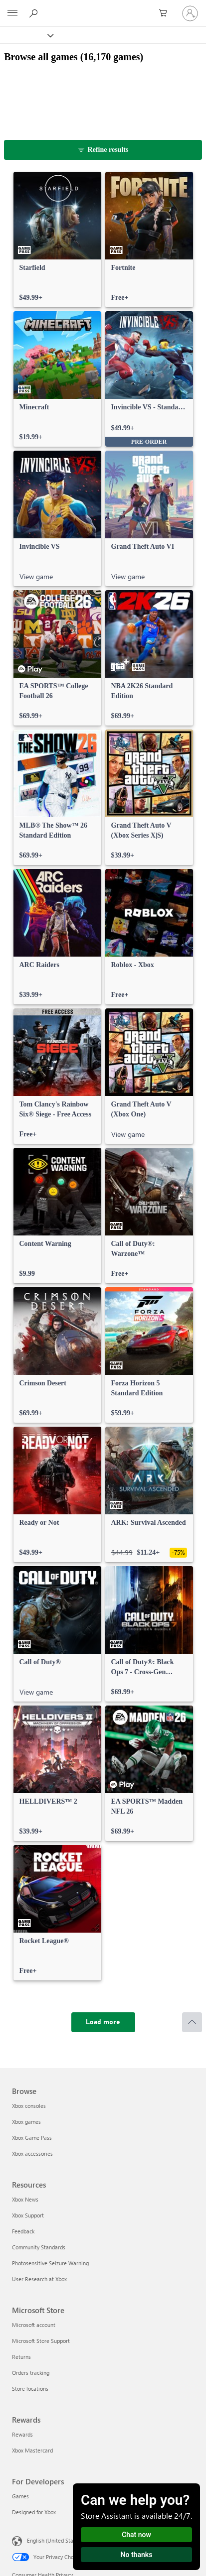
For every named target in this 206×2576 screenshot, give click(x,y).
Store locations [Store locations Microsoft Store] (30, 2388)
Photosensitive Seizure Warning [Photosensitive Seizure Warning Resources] (50, 2263)
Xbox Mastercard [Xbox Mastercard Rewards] (32, 2450)
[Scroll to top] (192, 2022)
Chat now (136, 2535)
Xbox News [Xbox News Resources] (25, 2199)
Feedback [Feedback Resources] (23, 2231)
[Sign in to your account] (190, 13)
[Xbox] (26, 35)
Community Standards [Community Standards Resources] (38, 2247)
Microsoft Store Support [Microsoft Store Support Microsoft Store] (41, 2340)
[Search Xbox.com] (34, 13)
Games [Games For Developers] (20, 2496)
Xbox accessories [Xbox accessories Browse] (32, 2153)
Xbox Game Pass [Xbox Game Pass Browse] (32, 2137)
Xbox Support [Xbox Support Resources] (28, 2215)
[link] (57, 239)
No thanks (137, 2555)
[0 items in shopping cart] (166, 13)
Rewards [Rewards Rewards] (22, 2434)
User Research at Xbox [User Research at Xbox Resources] (39, 2279)
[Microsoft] (103, 7)
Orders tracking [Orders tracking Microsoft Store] (30, 2372)
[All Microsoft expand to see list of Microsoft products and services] (12, 13)
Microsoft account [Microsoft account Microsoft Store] (33, 2325)
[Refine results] (103, 150)
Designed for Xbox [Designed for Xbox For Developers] (34, 2512)
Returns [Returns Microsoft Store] (21, 2356)
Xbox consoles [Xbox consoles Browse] (29, 2105)
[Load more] (103, 2022)
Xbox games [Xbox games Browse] (26, 2121)
